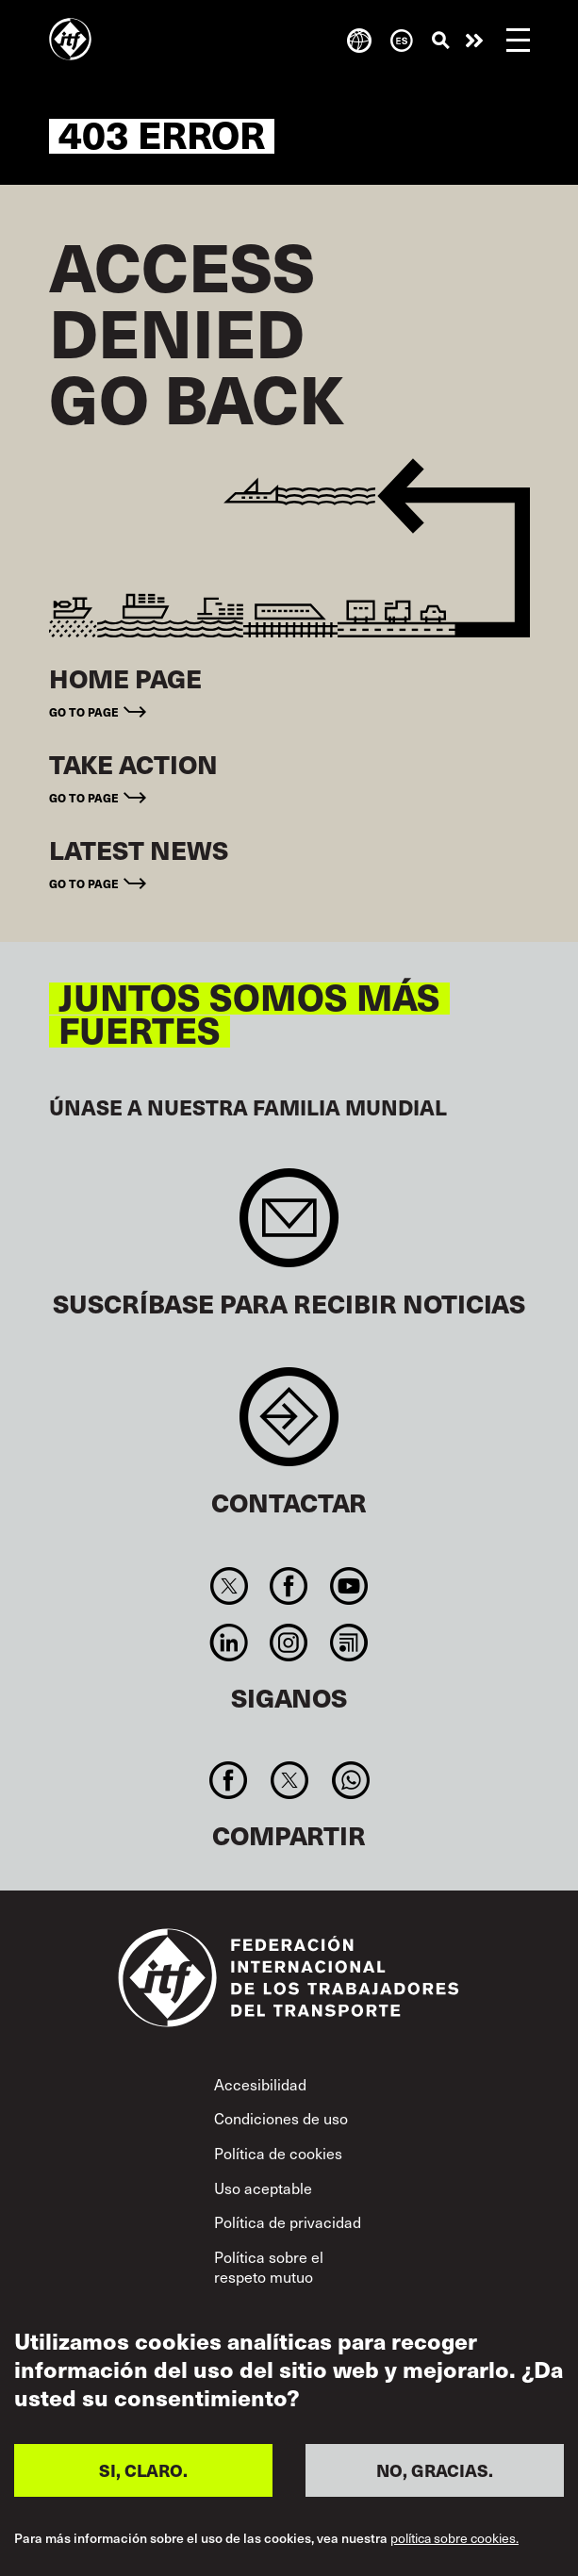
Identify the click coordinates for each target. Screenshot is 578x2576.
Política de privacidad (287, 2221)
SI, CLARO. (143, 2470)
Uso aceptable (263, 2187)
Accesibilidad (260, 2083)
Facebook (289, 1586)
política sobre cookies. (454, 2539)
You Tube (348, 1586)
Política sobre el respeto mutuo (268, 2266)
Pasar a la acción (474, 40)
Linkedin (229, 1642)
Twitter (229, 1586)
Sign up (289, 1227)
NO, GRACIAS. (434, 2470)
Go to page (84, 711)
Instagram (289, 1642)
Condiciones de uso (281, 2117)
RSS (348, 1642)
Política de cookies (278, 2152)
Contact (289, 1426)
